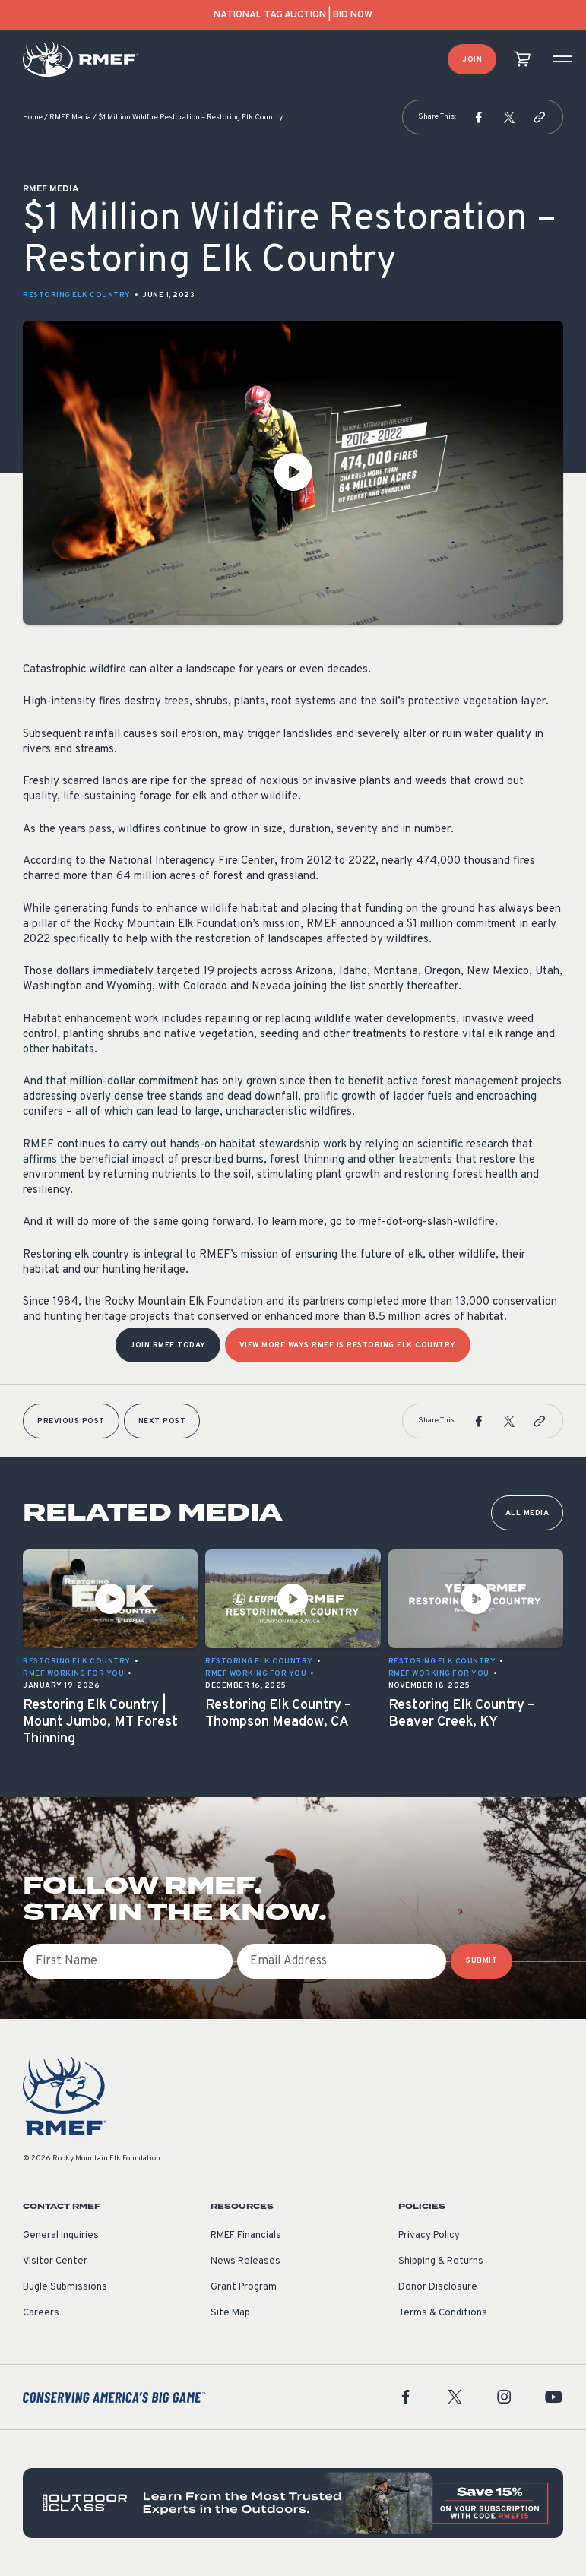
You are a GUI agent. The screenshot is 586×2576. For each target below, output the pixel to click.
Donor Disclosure (437, 2287)
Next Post (162, 1421)
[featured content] (293, 2502)
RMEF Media (70, 117)
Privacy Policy (429, 2235)
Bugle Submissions (65, 2287)
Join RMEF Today (168, 1345)
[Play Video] (293, 473)
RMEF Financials (246, 2235)
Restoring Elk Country (77, 295)
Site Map (230, 2313)
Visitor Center (55, 2261)
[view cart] (522, 59)
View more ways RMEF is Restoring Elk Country (347, 1345)
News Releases (245, 2261)
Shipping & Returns (440, 2261)
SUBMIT (481, 1961)
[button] (479, 117)
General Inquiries (61, 2235)
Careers (41, 2313)
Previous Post (71, 1421)
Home (33, 117)
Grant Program (244, 2287)
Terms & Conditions (442, 2313)
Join (472, 60)
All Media (527, 1513)
